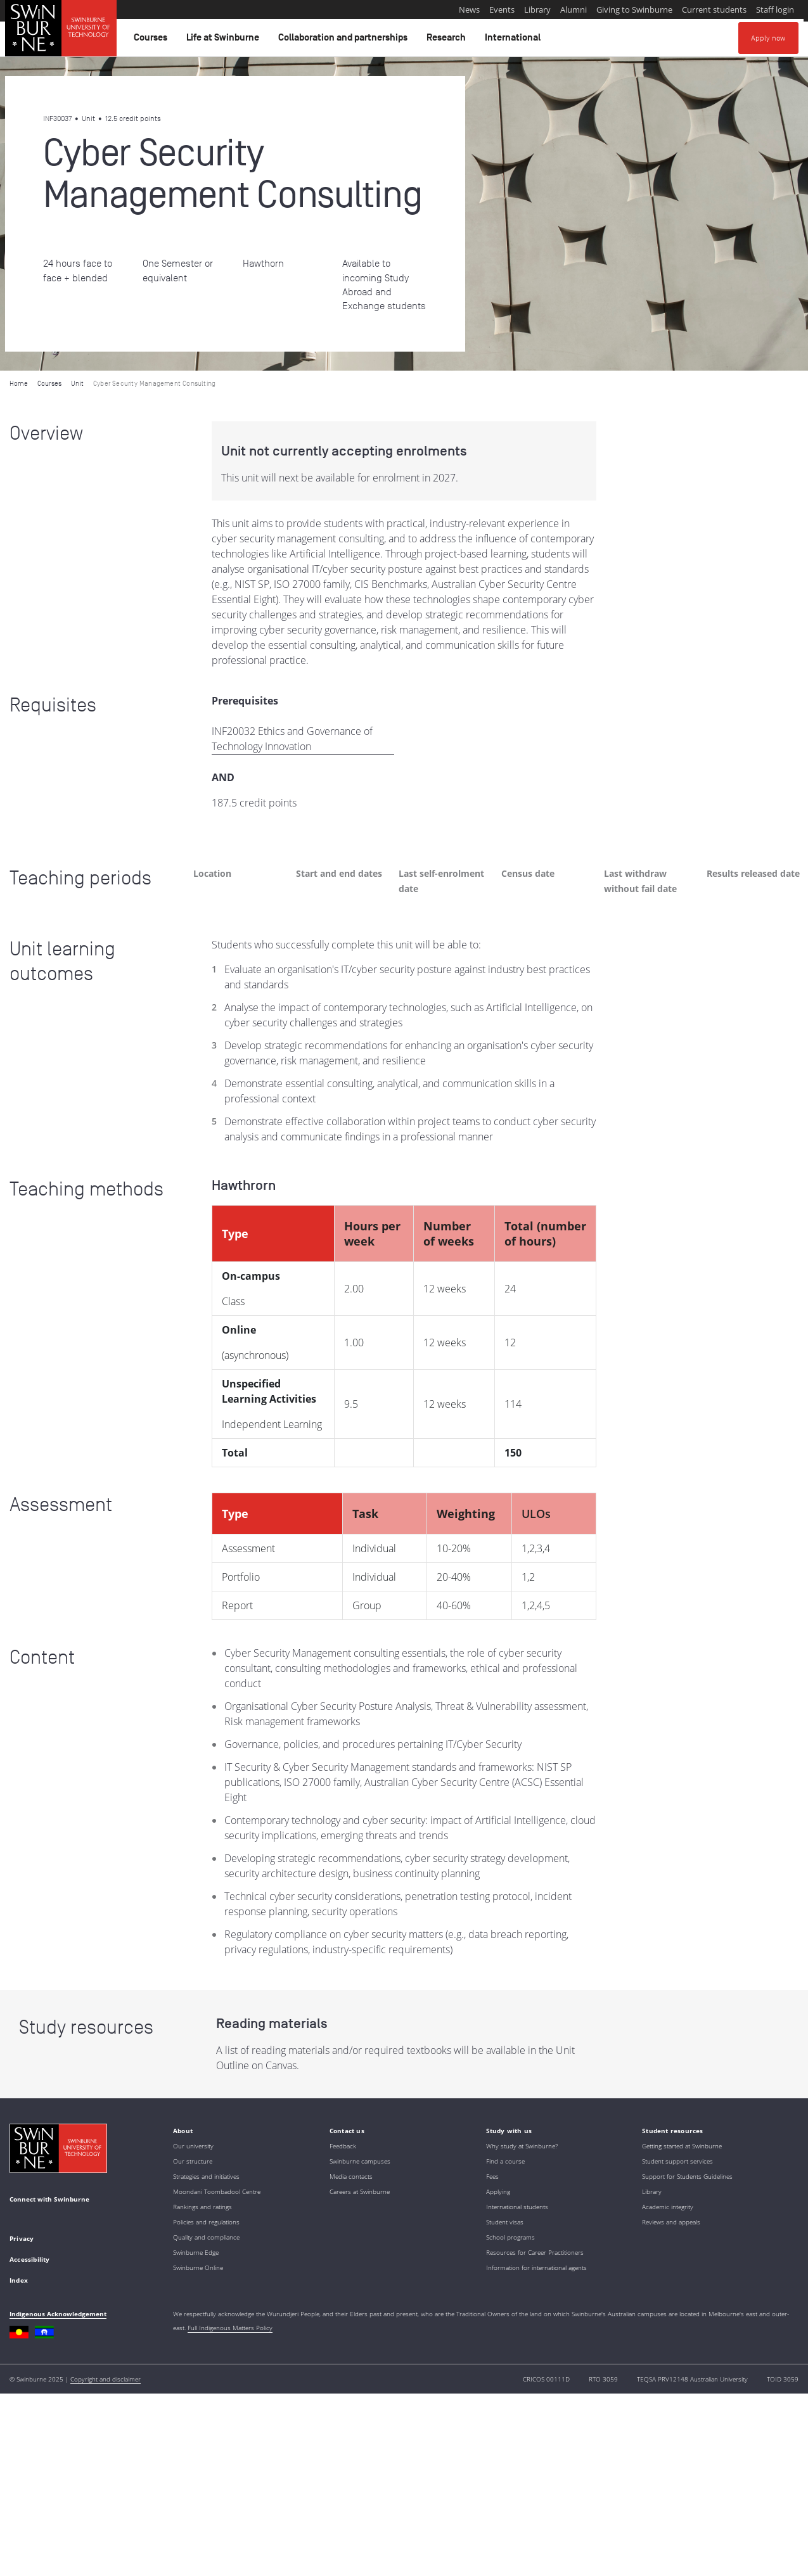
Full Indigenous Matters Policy (230, 2327)
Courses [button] (152, 40)
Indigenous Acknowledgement (58, 2313)
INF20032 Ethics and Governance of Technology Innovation (292, 738)
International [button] (514, 40)
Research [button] (448, 40)
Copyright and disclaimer (105, 2379)
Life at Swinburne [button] (224, 40)
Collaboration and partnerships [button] (344, 40)
